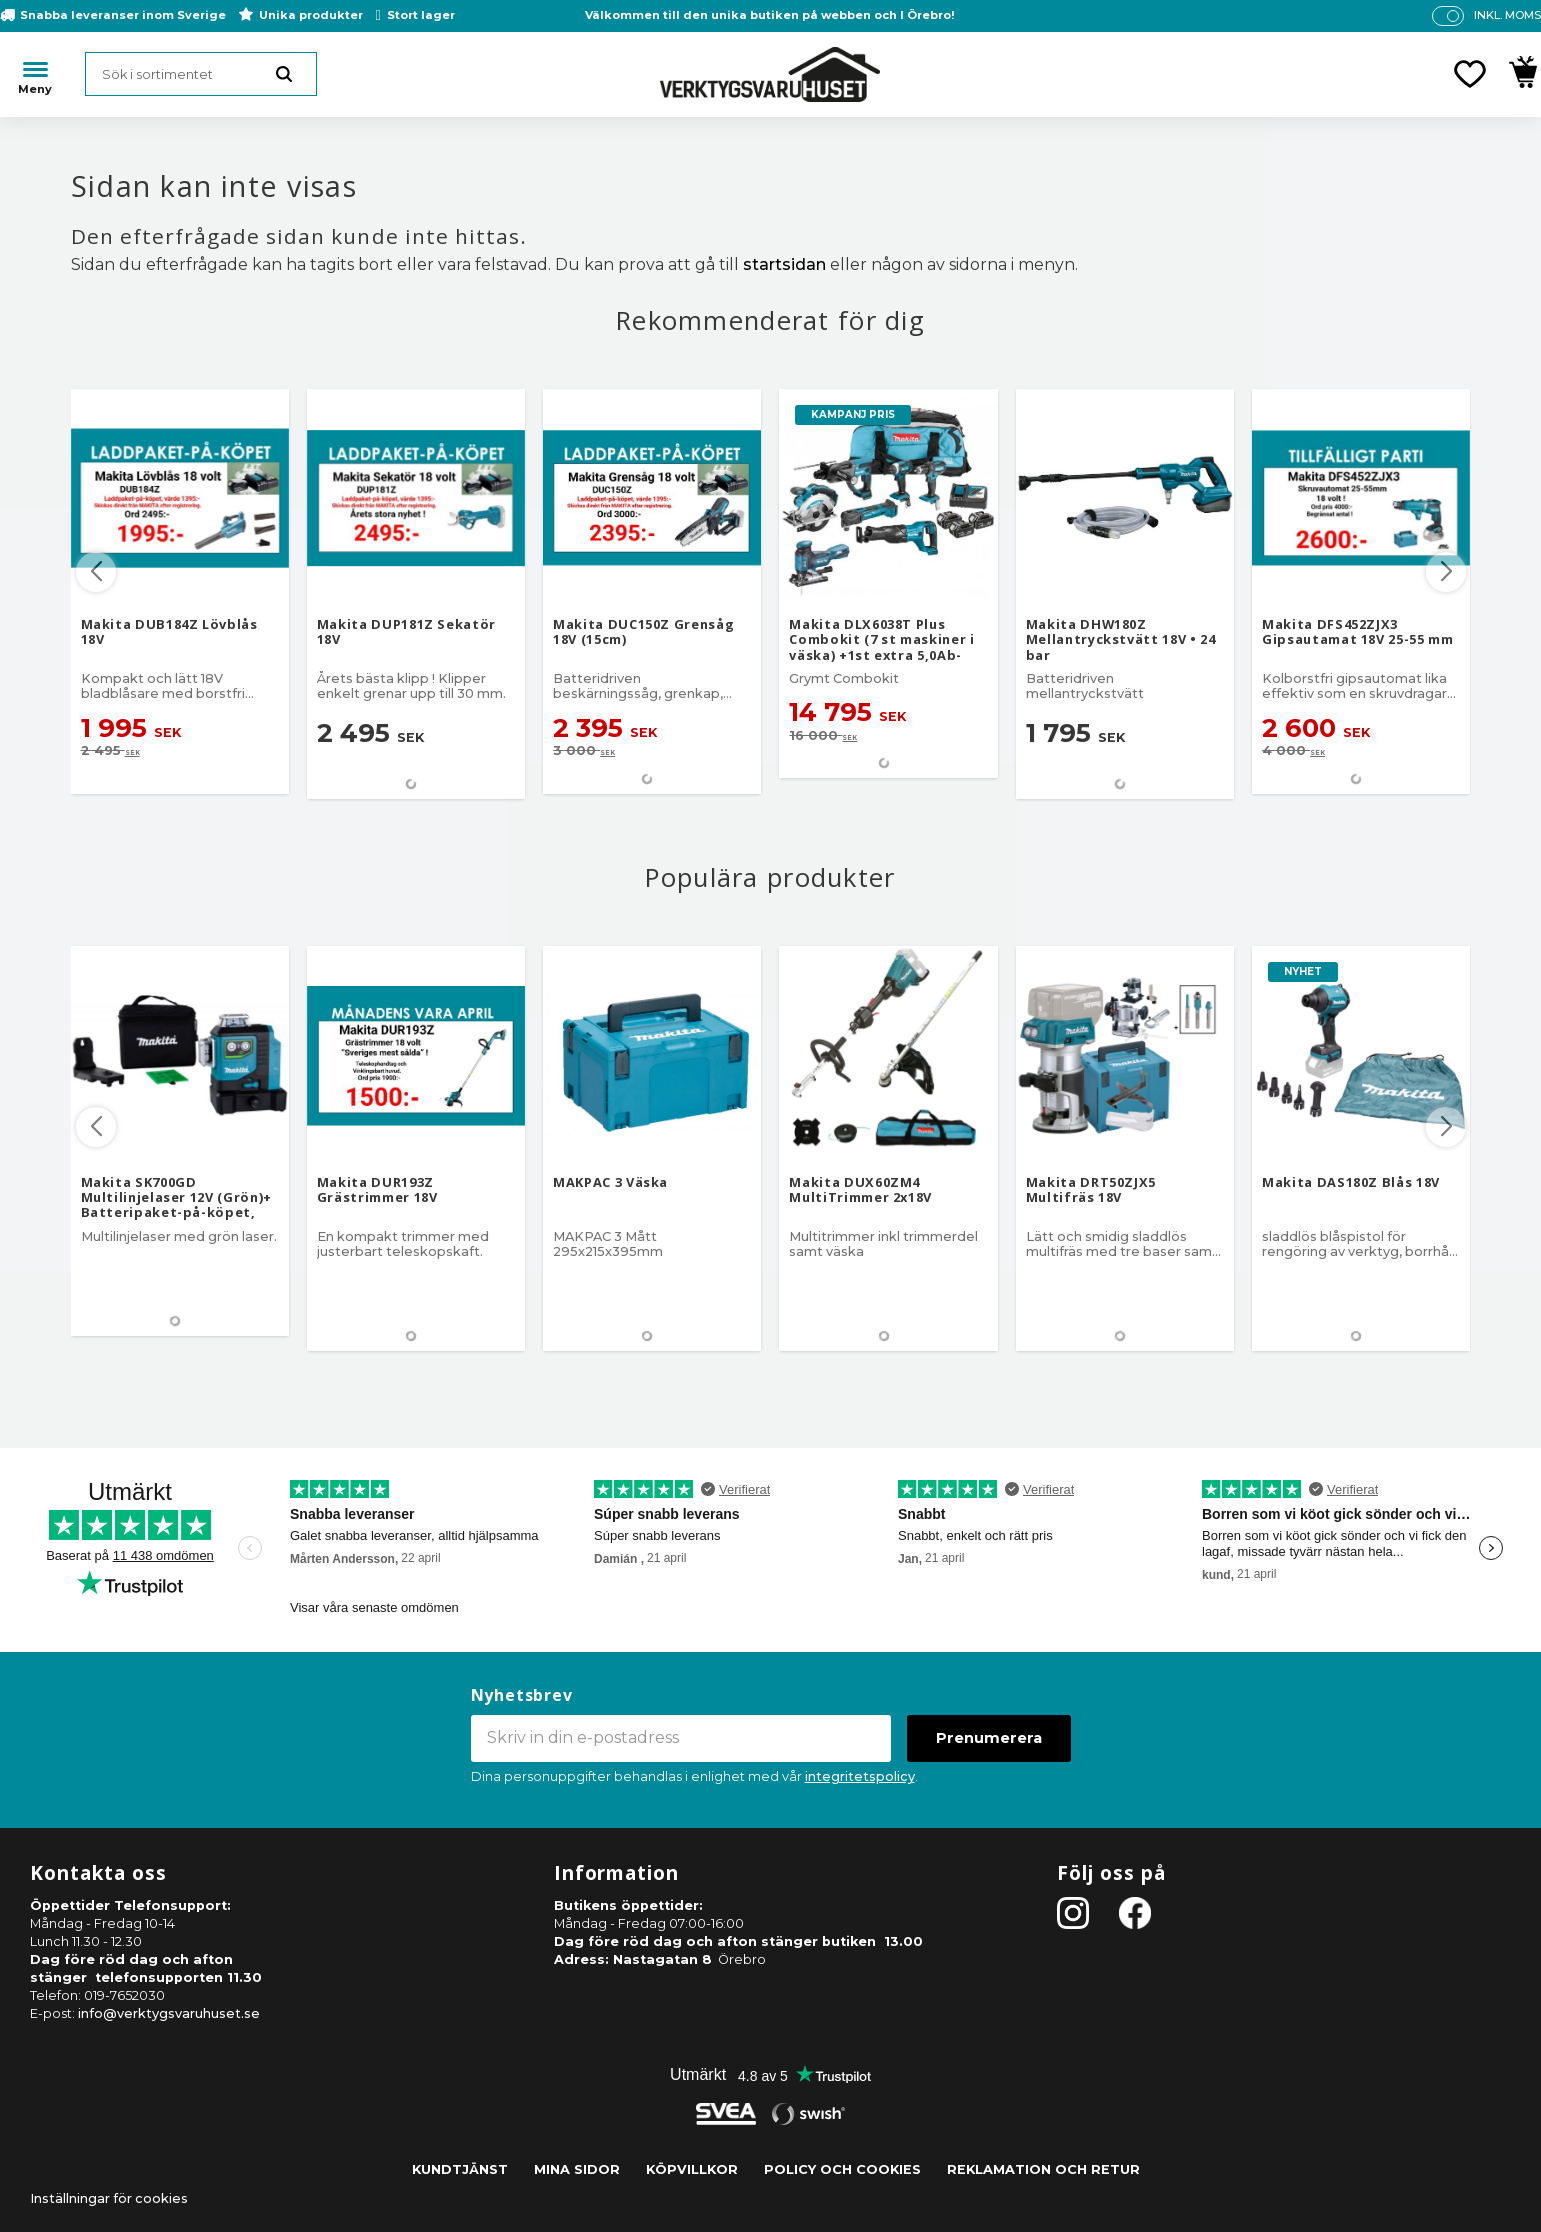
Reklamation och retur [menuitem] (1043, 2169)
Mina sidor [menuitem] (577, 2169)
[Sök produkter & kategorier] (201, 74)
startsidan (784, 264)
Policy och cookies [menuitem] (842, 2169)
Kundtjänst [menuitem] (460, 2169)
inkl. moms (1507, 15)
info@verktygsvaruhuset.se (169, 2013)
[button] (1470, 74)
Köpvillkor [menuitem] (692, 2169)
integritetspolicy (860, 1776)
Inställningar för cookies (109, 2198)
